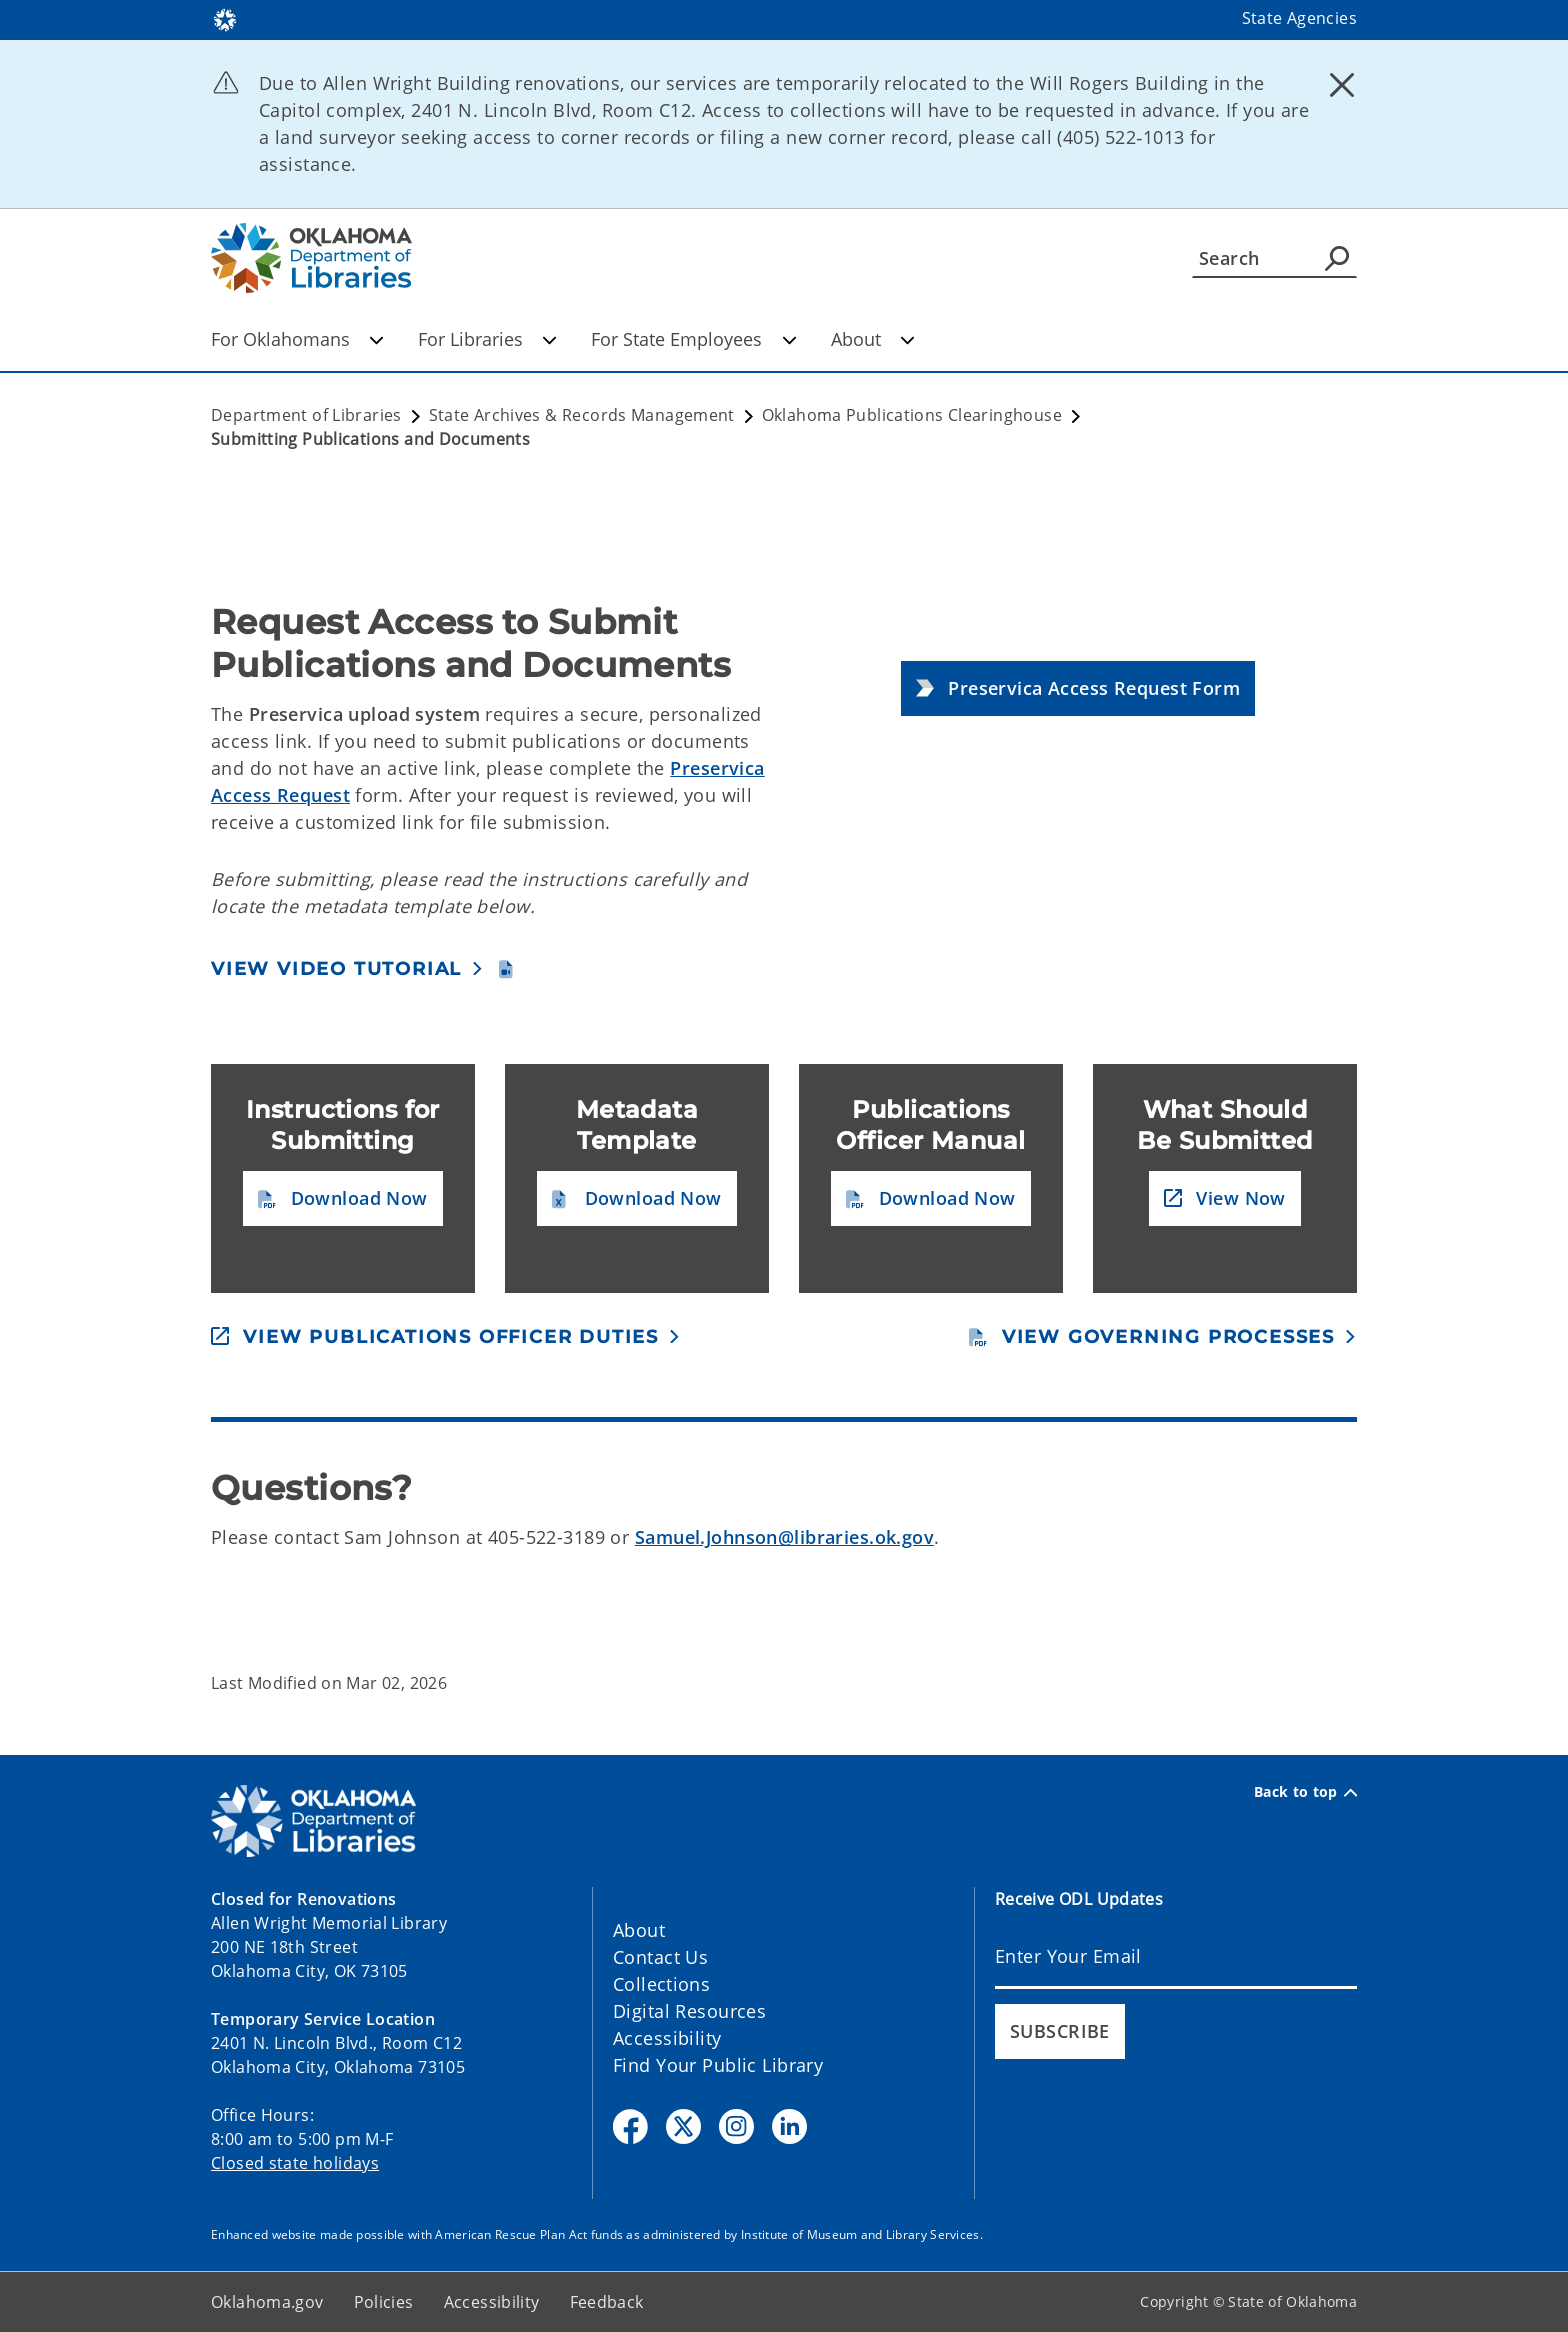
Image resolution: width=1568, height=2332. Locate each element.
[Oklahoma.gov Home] (225, 18)
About (873, 339)
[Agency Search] (1337, 258)
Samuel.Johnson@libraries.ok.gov (784, 1537)
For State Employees (693, 339)
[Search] (1274, 258)
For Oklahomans (297, 339)
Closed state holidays (295, 2163)
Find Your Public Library (718, 2065)
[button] (1078, 688)
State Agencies (1299, 18)
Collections (661, 1984)
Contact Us (660, 1957)
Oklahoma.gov (267, 2302)
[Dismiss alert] (1342, 85)
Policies (384, 2302)
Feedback (607, 2302)
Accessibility (667, 2038)
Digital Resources (689, 2011)
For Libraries (487, 339)
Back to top (1305, 1792)
